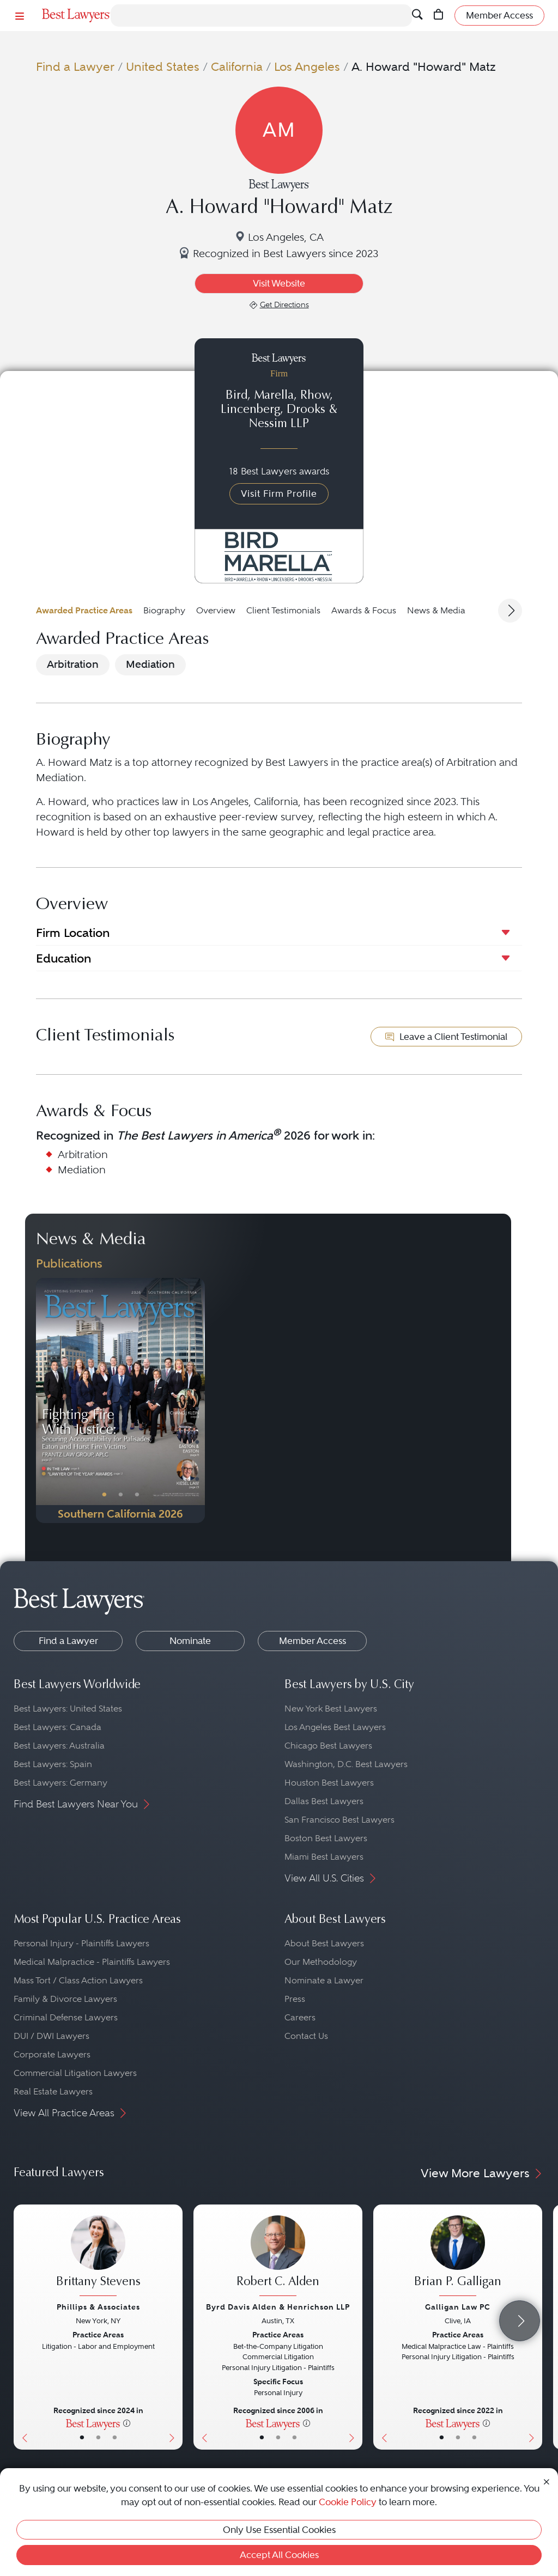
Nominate (190, 1640)
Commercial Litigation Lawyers (75, 2073)
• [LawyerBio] (98, 2437)
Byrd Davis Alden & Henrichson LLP (278, 2307)
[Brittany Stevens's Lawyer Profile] (98, 2257)
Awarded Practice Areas (84, 610)
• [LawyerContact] (115, 2437)
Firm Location (73, 932)
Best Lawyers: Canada (57, 1727)
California (237, 67)
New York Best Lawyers (330, 1708)
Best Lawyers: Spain (53, 1764)
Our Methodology (320, 1962)
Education (63, 958)
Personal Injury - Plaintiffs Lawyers (81, 1943)
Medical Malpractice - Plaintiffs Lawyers (92, 1962)
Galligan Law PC (457, 2307)
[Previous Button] (44, 1400)
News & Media (436, 610)
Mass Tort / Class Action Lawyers (78, 1980)
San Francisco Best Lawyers (339, 1819)
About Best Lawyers (324, 1943)
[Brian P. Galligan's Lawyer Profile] (457, 2257)
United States (162, 67)
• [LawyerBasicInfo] (82, 2437)
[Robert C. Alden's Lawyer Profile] (277, 2257)
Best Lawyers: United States (68, 1708)
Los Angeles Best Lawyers (335, 1727)
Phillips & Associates (98, 2307)
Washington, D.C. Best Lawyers (346, 1764)
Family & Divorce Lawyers (65, 1999)
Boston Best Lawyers (325, 1838)
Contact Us (306, 2036)
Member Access (312, 1640)
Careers (300, 2017)
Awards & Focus (363, 610)
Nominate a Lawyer (323, 1980)
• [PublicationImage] (104, 1494)
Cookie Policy (348, 2501)
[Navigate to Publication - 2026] (120, 1400)
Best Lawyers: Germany (60, 1782)
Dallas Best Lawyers (323, 1801)
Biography (164, 610)
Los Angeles (307, 67)
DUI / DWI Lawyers (51, 2036)
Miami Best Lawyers (323, 1857)
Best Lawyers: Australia (59, 1745)
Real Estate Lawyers (53, 2091)
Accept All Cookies (279, 2554)
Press (294, 1999)
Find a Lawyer (75, 67)
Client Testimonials (283, 610)
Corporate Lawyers (52, 2054)
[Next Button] (196, 1400)
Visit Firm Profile (279, 493)
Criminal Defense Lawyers (66, 2017)
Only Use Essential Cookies (279, 2529)
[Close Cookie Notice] (546, 2480)
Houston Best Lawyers (329, 1782)
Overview (215, 610)
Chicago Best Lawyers (328, 1745)
